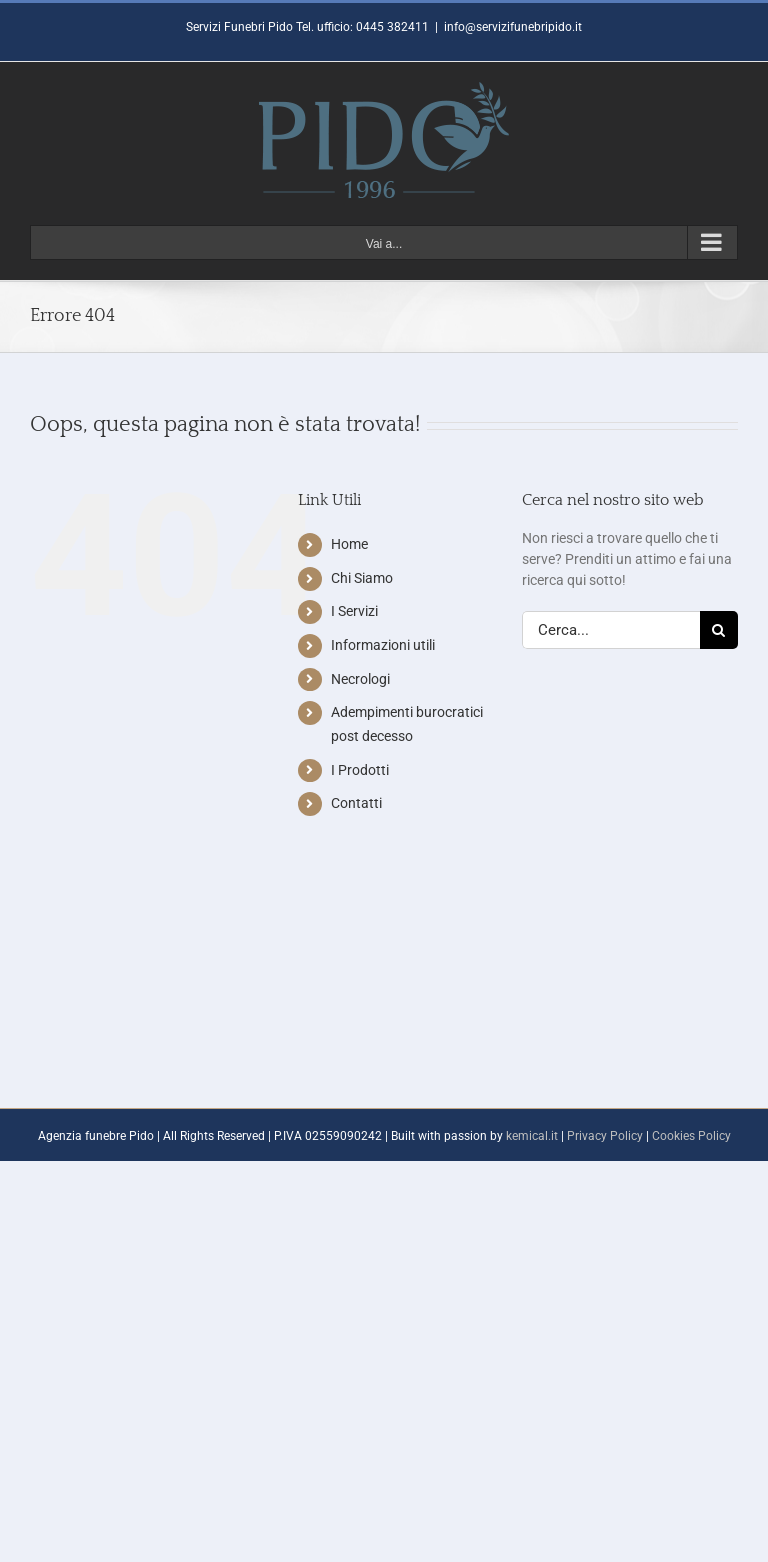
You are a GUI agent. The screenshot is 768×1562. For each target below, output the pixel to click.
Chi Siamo (362, 578)
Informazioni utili (383, 645)
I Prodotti (360, 770)
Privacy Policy (605, 1136)
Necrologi (360, 679)
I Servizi (354, 611)
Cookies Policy (691, 1136)
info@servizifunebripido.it (513, 27)
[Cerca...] (611, 630)
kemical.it (532, 1136)
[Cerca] (719, 630)
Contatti (356, 803)
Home (349, 544)
